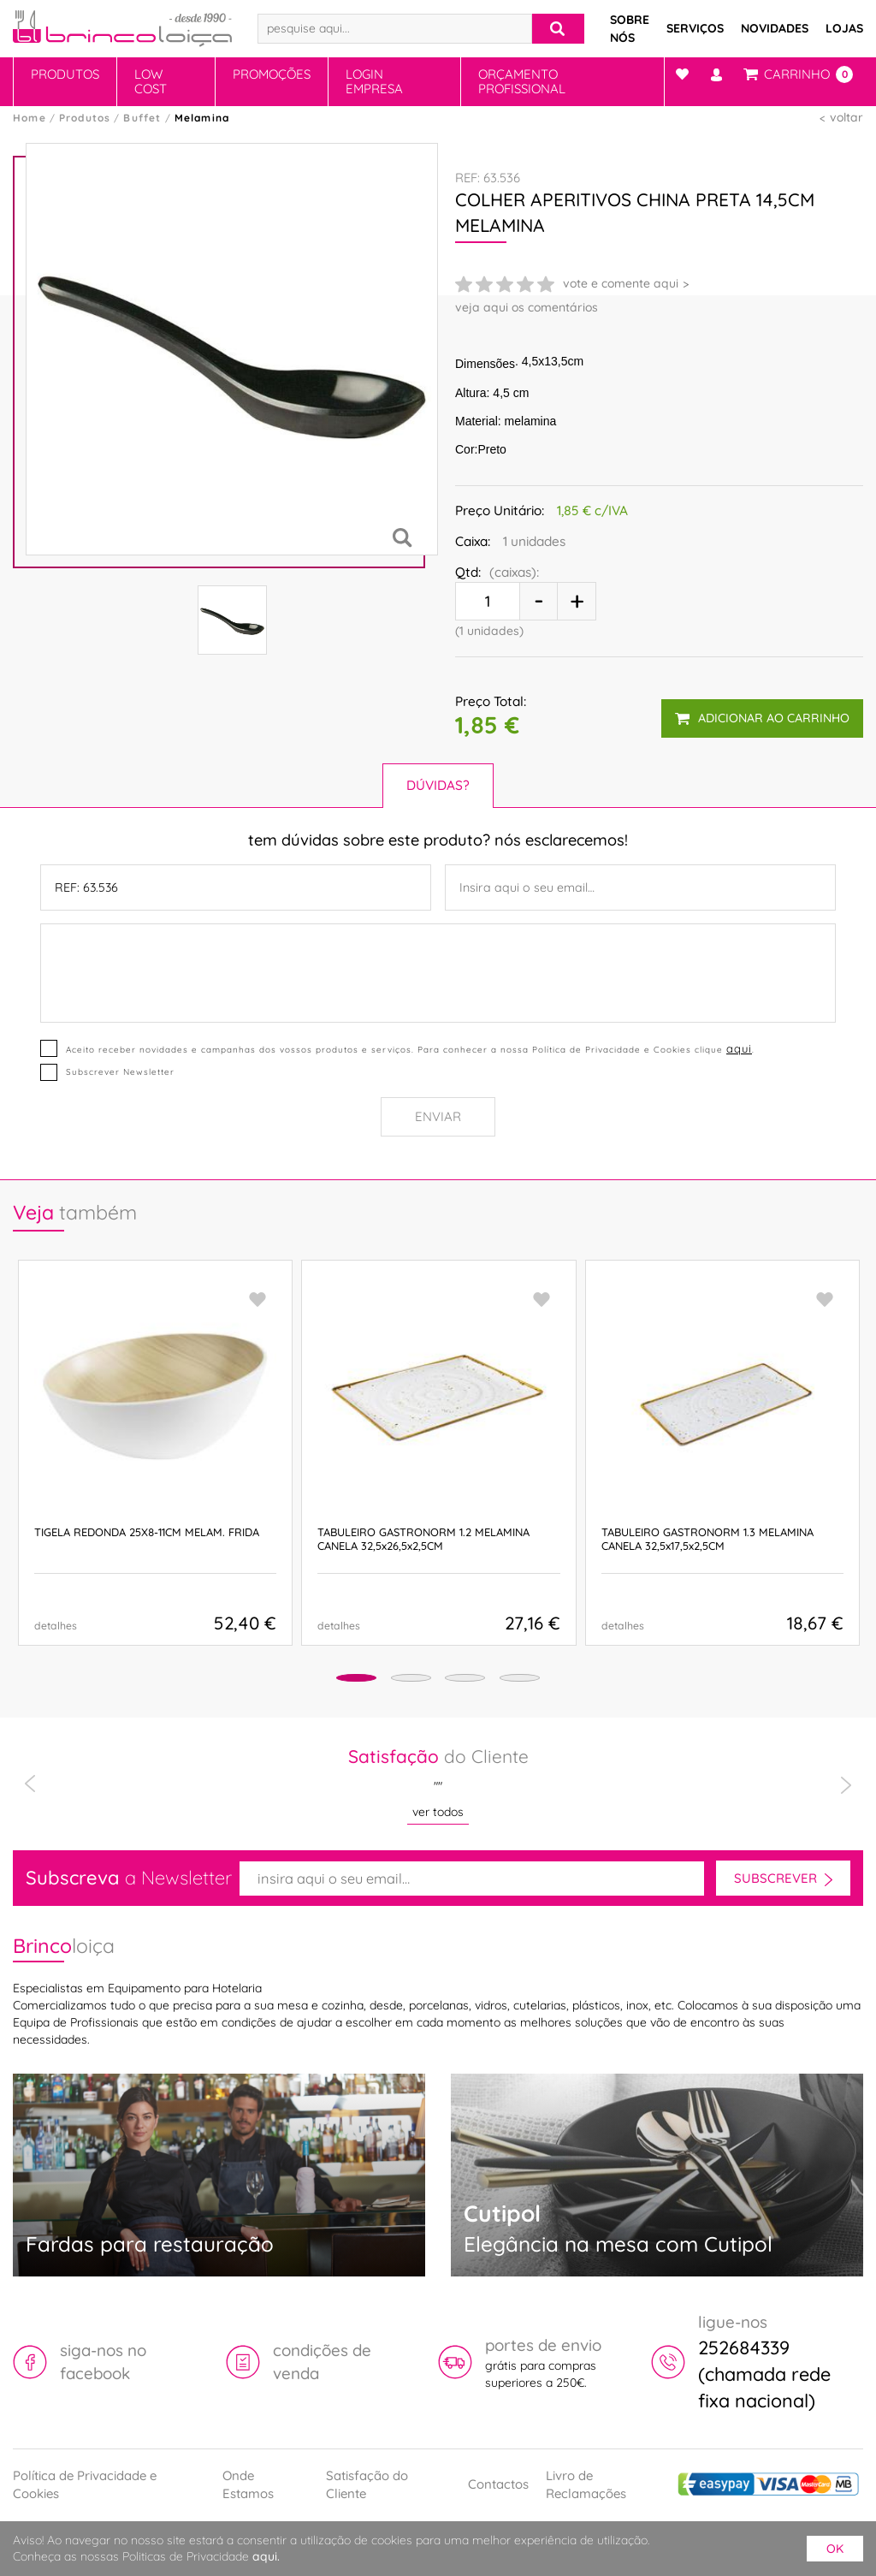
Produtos (65, 74)
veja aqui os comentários (526, 307)
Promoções (272, 74)
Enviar (438, 1115)
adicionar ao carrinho (761, 713)
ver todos (438, 1811)
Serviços (695, 28)
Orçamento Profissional (521, 81)
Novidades (774, 28)
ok (834, 2548)
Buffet (142, 117)
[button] (324, 1679)
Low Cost (150, 81)
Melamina (202, 117)
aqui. (266, 2556)
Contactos (498, 2483)
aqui (738, 1047)
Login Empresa (374, 81)
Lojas (844, 28)
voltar (846, 117)
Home (29, 117)
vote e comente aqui (620, 283)
